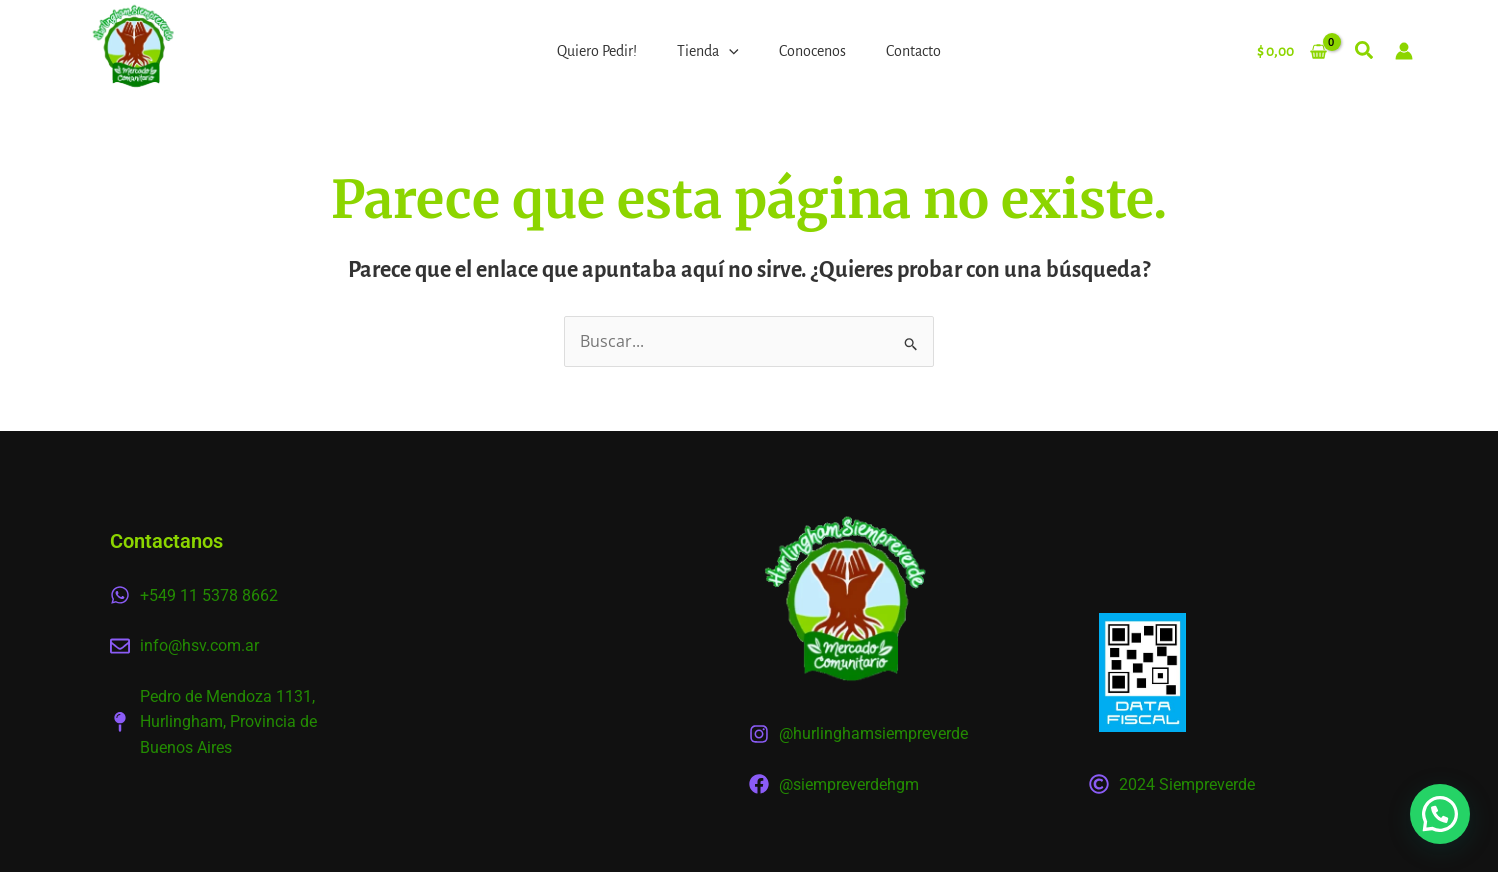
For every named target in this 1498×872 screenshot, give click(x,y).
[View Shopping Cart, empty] (1291, 51)
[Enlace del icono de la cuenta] (1404, 51)
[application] (729, 51)
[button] (1365, 54)
